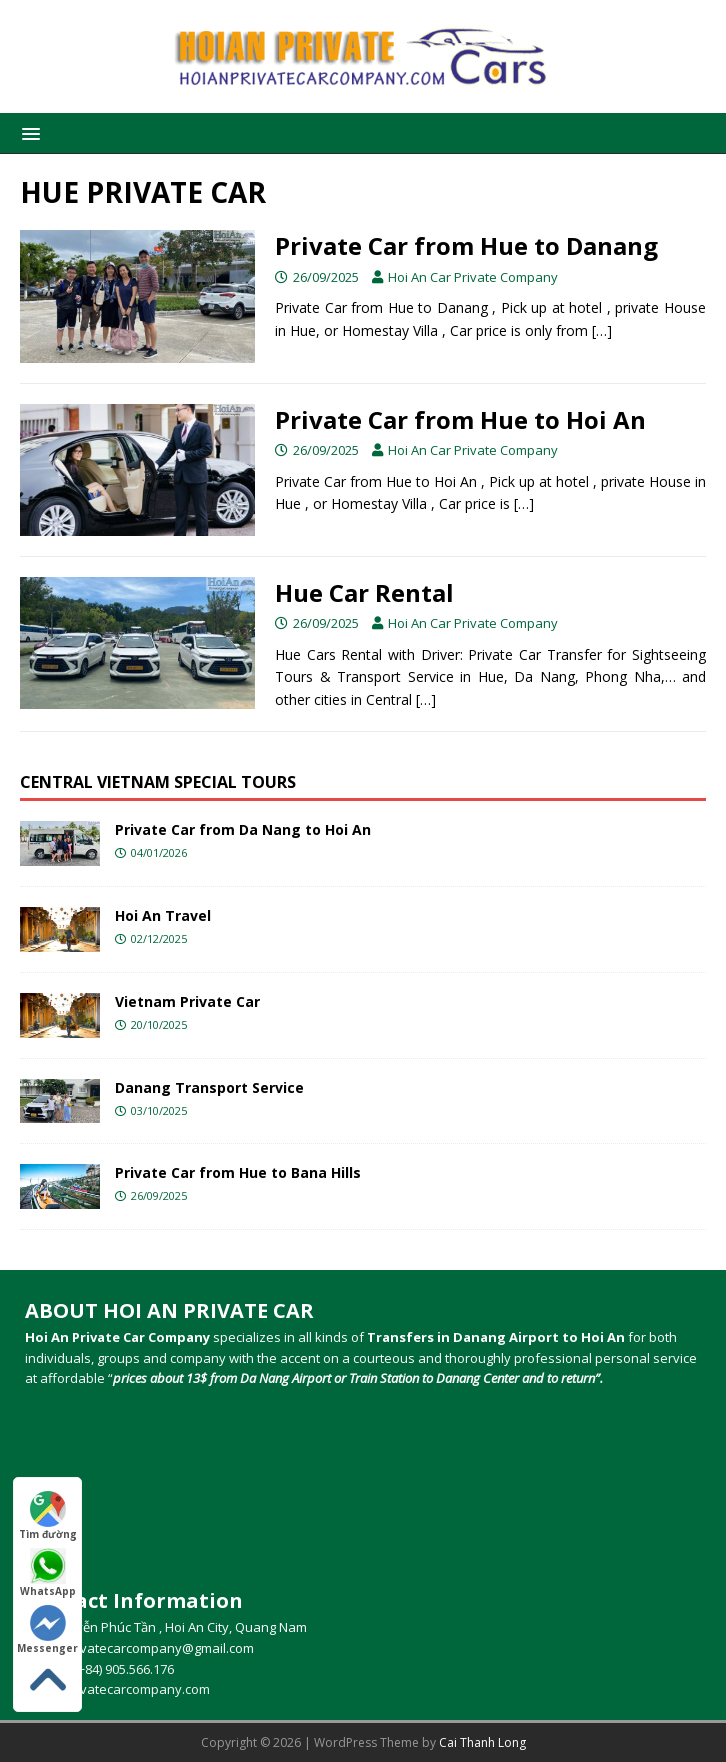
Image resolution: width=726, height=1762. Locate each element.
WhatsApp (48, 1573)
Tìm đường (48, 1516)
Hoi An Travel (163, 915)
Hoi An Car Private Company (473, 277)
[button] (27, 132)
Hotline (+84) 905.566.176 (99, 1669)
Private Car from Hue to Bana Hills (238, 1172)
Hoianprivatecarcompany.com (119, 1689)
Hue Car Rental (364, 592)
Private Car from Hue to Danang (466, 245)
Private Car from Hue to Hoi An (460, 419)
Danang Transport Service (209, 1087)
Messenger (47, 1630)
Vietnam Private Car (187, 1001)
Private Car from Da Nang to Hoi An (243, 829)
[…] (602, 330)
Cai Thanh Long (482, 1742)
